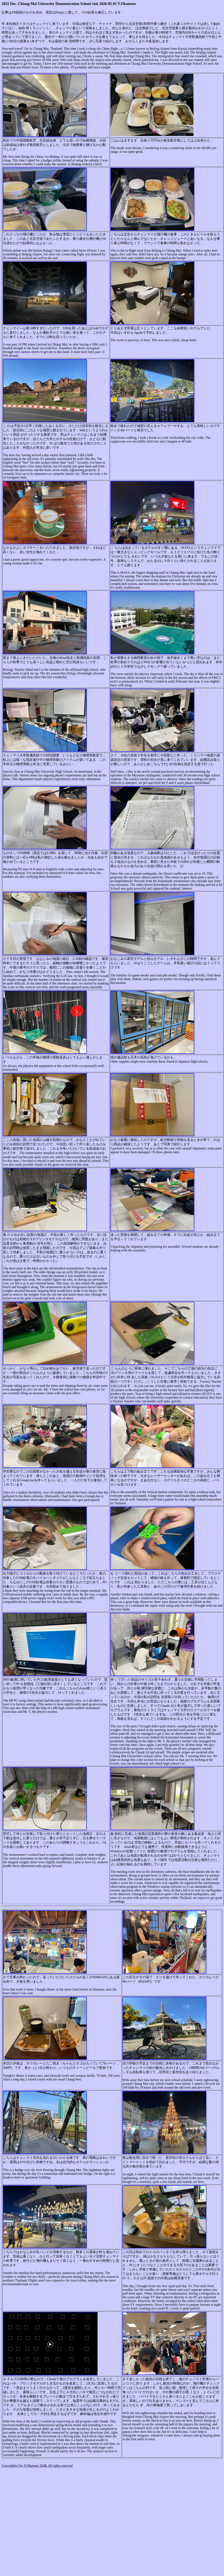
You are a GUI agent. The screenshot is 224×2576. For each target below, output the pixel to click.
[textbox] (166, 340)
